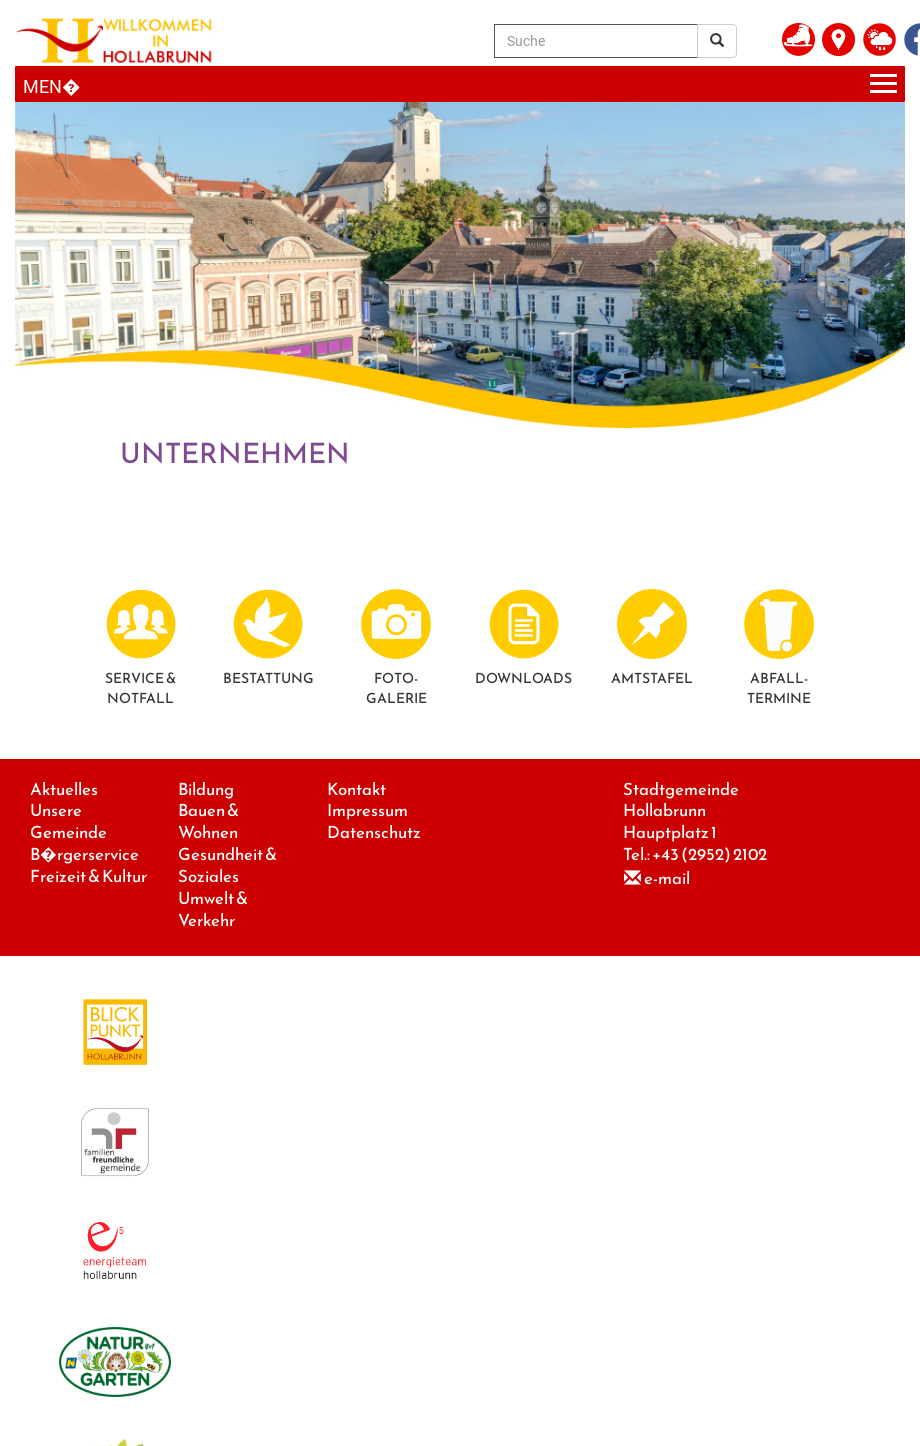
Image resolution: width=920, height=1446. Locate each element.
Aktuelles (64, 789)
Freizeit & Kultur (88, 876)
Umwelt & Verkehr (213, 909)
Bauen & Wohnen (208, 821)
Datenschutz (374, 832)
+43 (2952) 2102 (709, 854)
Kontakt (356, 789)
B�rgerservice (84, 854)
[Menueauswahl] (460, 84)
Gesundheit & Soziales (227, 865)
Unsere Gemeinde (68, 821)
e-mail (667, 878)
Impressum (367, 810)
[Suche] (596, 41)
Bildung (206, 789)
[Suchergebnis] (717, 41)
